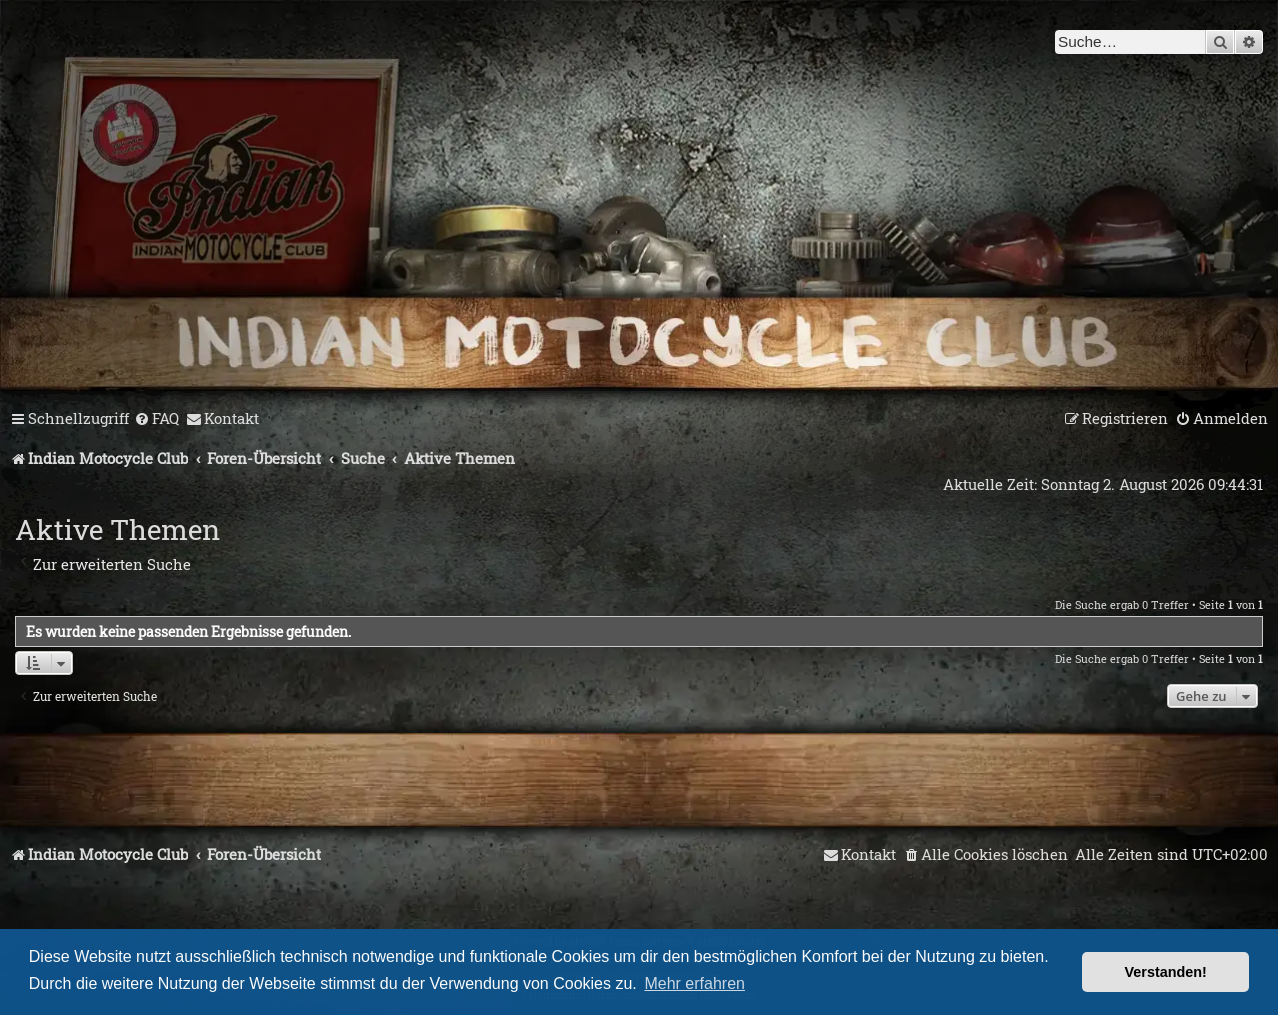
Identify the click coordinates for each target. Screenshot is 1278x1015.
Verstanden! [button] (1166, 972)
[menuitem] (156, 419)
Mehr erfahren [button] (694, 983)
